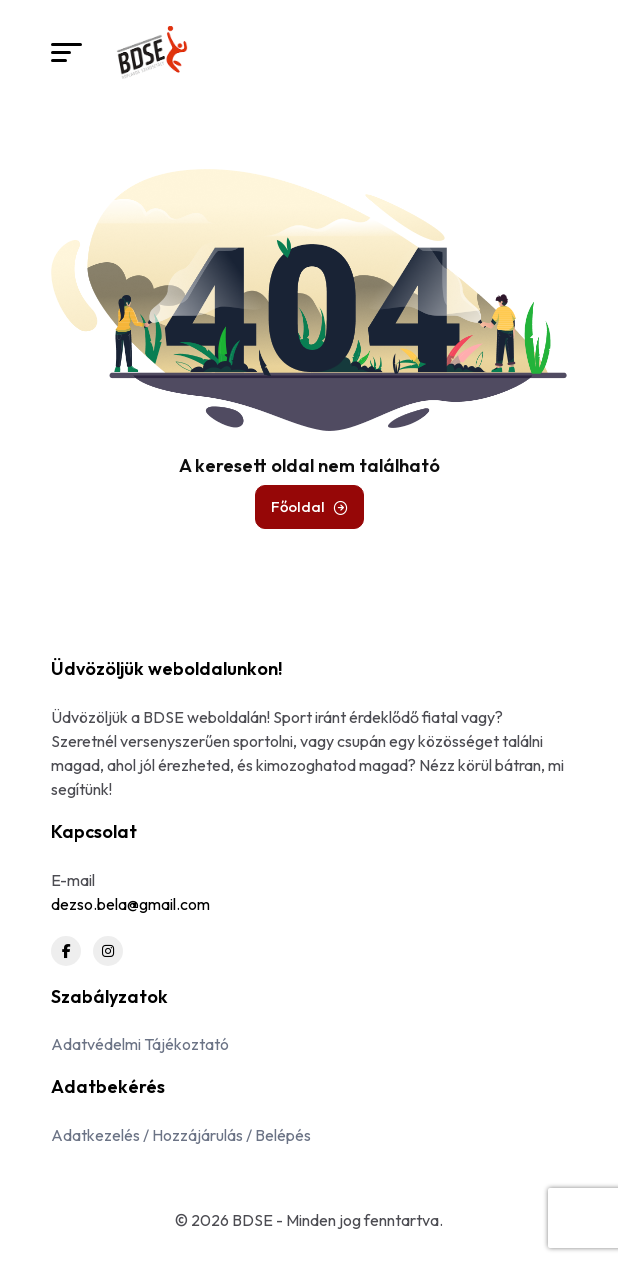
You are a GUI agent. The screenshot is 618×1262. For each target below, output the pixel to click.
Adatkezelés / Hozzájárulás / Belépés (181, 1135)
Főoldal (309, 506)
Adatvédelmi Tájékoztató (140, 1044)
